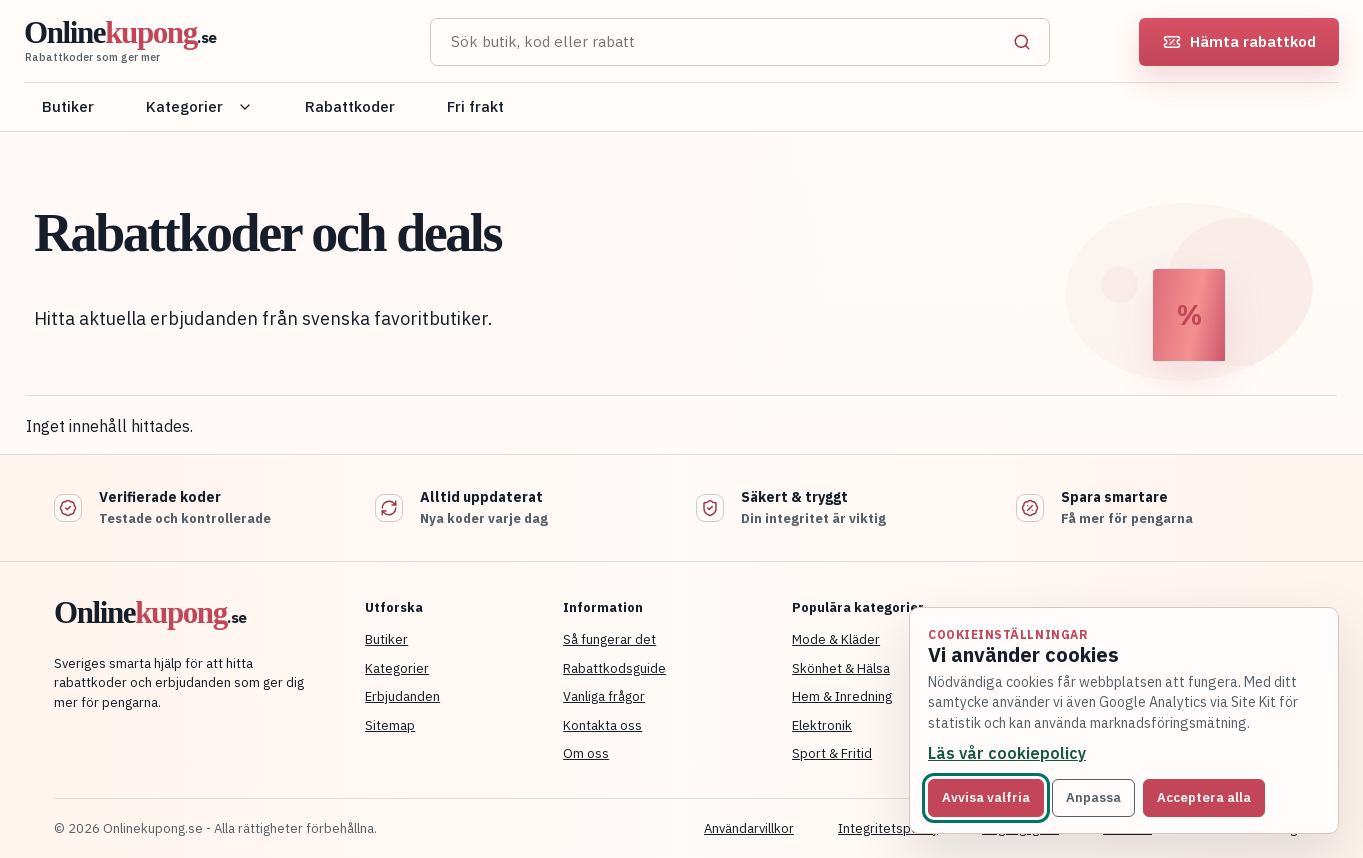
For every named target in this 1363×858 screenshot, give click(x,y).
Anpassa (1093, 797)
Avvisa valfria (986, 797)
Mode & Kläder (836, 639)
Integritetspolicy (888, 828)
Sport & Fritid (832, 753)
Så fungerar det (609, 639)
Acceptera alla (1204, 797)
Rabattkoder (350, 106)
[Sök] (1022, 42)
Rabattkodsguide (614, 668)
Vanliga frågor (604, 696)
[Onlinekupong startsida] (204, 42)
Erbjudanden (402, 696)
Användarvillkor (749, 828)
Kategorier (199, 106)
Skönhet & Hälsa (841, 668)
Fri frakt (475, 106)
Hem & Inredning (842, 696)
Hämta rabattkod (1239, 41)
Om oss (586, 753)
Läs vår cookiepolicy (1007, 753)
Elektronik (822, 725)
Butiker (68, 106)
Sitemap (390, 725)
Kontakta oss (602, 725)
